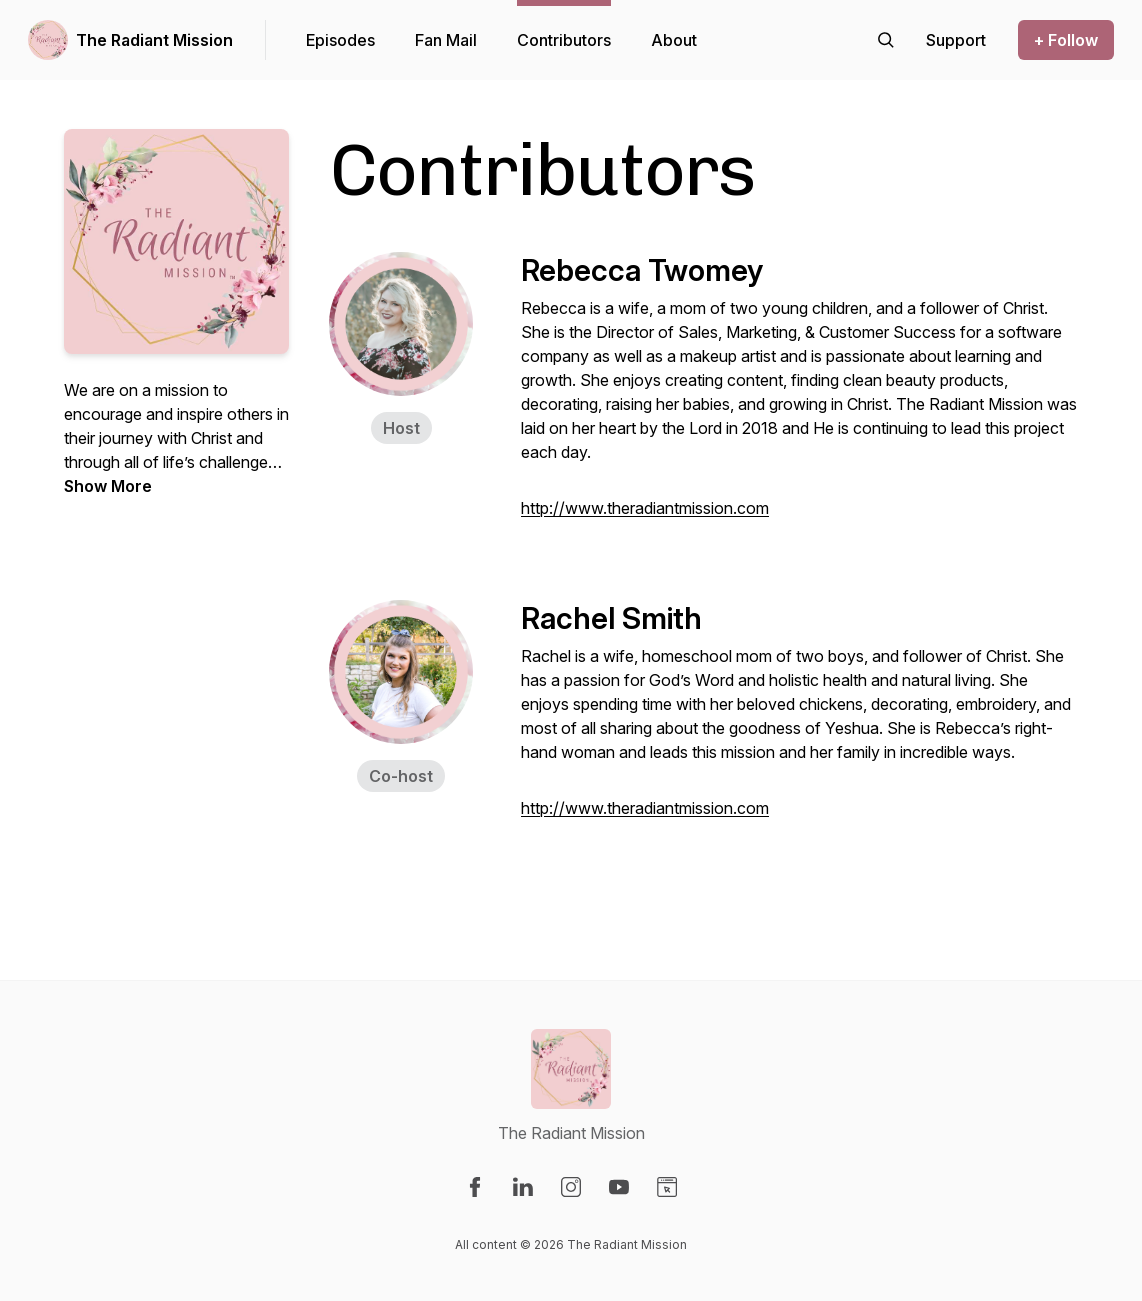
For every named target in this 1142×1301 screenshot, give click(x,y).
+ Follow (1066, 40)
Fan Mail (446, 40)
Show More (108, 486)
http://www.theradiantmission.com (645, 508)
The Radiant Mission (154, 40)
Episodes (340, 40)
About (674, 40)
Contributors (564, 40)
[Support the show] (956, 40)
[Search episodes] (886, 40)
